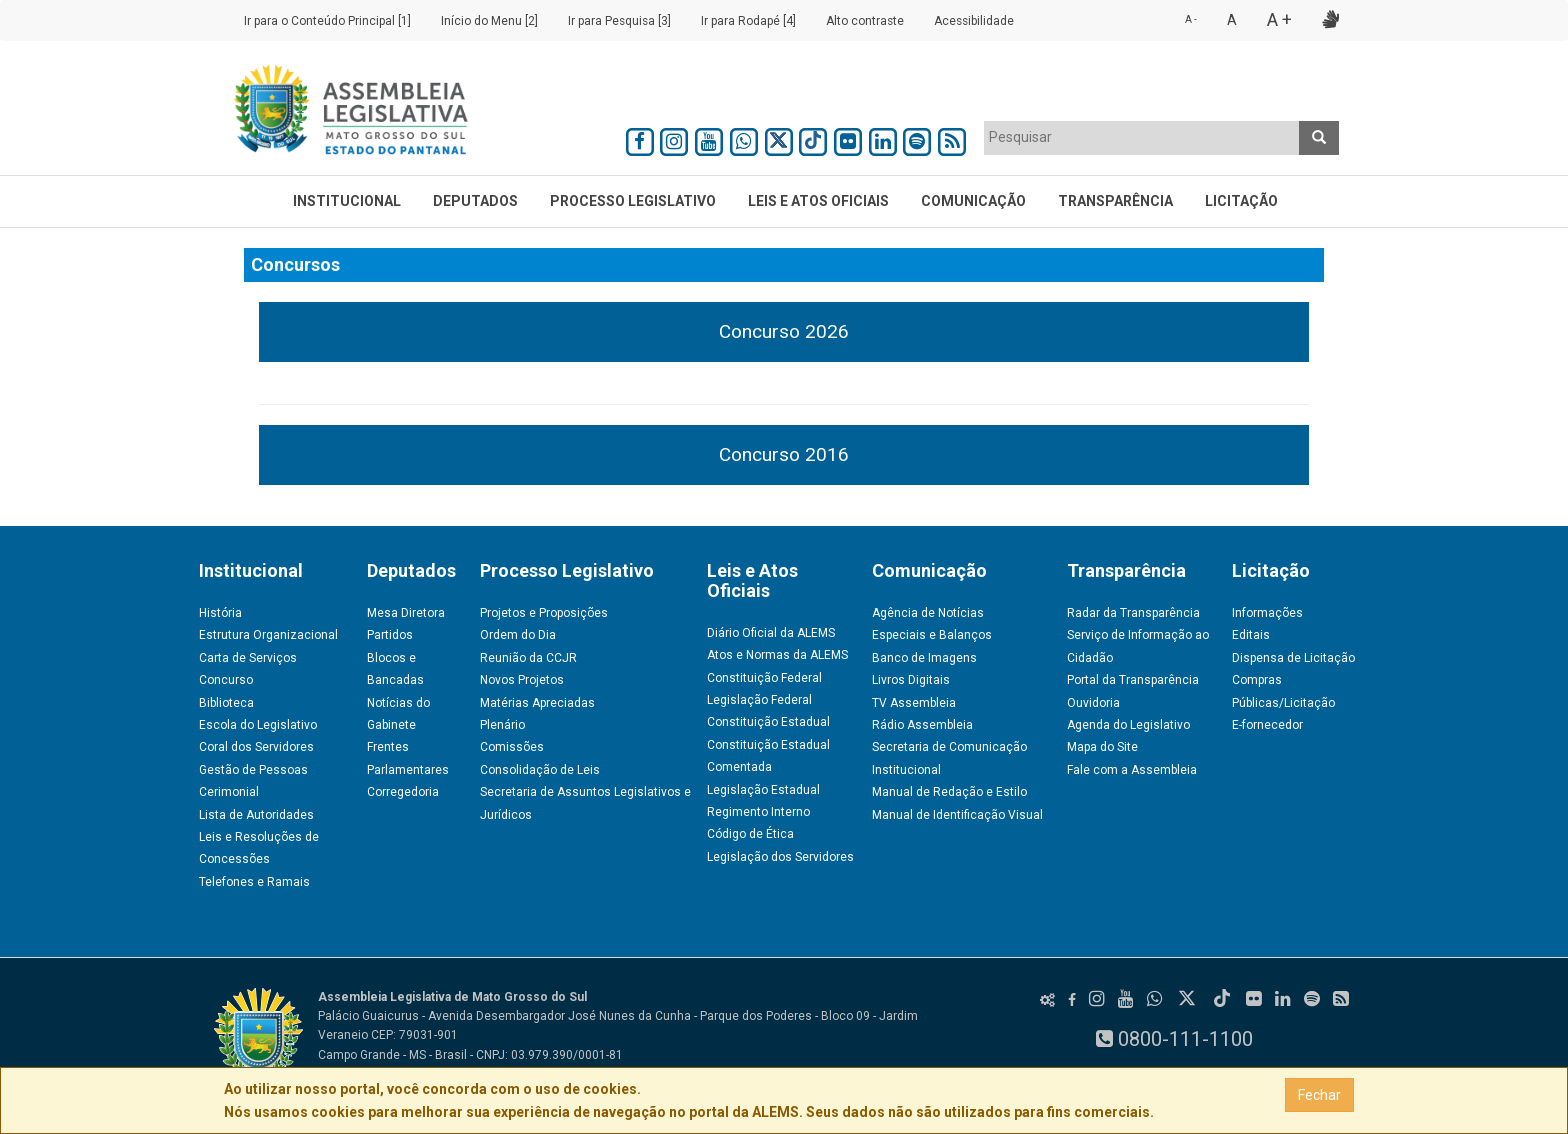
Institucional (347, 201)
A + (1279, 19)
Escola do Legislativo (258, 725)
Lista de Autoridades (256, 815)
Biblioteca (226, 703)
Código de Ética (750, 834)
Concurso (226, 680)
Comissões (512, 747)
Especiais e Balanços (932, 635)
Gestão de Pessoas (253, 770)
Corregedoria (403, 792)
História (220, 613)
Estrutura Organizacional (268, 635)
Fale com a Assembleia (1132, 770)
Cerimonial (229, 792)
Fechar (1319, 1095)
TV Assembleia (914, 703)
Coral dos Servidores (256, 747)
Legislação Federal (759, 700)
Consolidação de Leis (540, 770)
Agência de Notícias (928, 613)
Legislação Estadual (763, 790)
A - (1191, 19)
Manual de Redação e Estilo (949, 792)
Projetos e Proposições (544, 613)
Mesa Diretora (406, 613)
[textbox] (1142, 137)
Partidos (390, 635)
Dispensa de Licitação (1293, 658)
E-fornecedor (1267, 725)
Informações (1267, 613)
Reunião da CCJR (528, 658)
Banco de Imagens (924, 658)
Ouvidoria (1093, 703)
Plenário (502, 725)
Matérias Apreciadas (537, 703)
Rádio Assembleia (922, 725)
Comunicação (973, 201)
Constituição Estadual (768, 722)
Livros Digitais (911, 680)
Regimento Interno (758, 812)
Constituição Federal (764, 678)
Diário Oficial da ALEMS (771, 633)
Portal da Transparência (1133, 680)
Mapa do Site (1102, 747)
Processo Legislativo (633, 201)
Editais (1251, 635)
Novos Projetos (522, 680)
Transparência (1115, 201)
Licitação (1241, 201)
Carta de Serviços (248, 658)
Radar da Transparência (1133, 613)
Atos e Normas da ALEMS (777, 655)
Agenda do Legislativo (1128, 725)
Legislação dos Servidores (780, 857)
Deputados (475, 201)
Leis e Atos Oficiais (818, 201)
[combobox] (1142, 138)
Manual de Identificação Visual (957, 815)
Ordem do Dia (518, 635)
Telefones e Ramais (254, 882)
